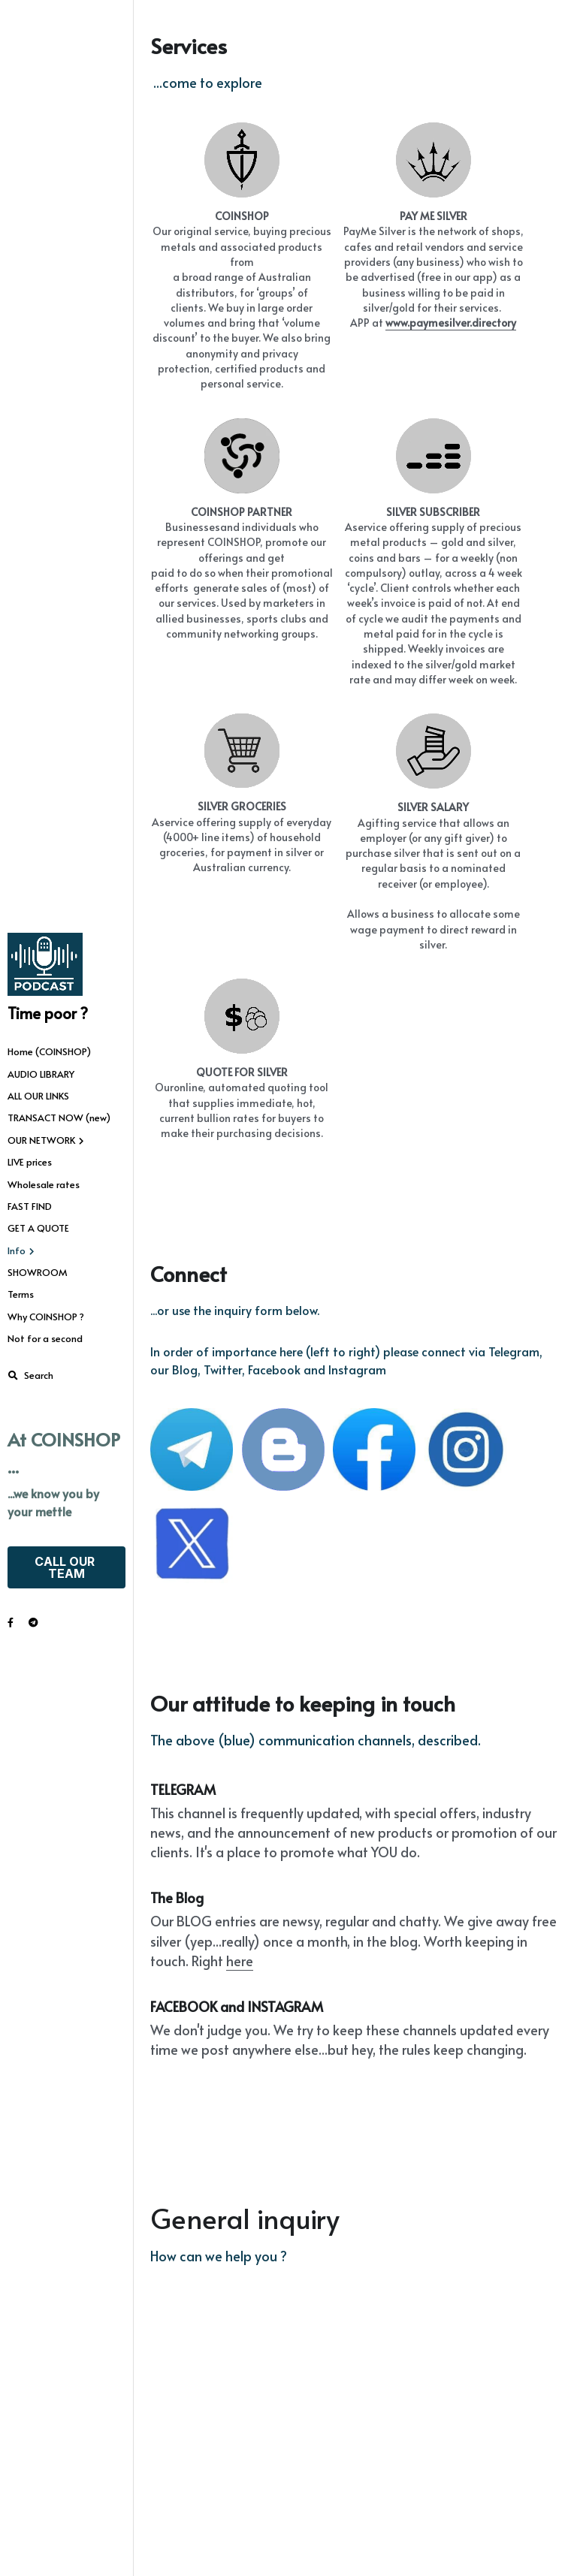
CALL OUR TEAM (66, 1567)
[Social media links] (11, 1623)
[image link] (45, 963)
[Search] (30, 1376)
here (239, 2074)
